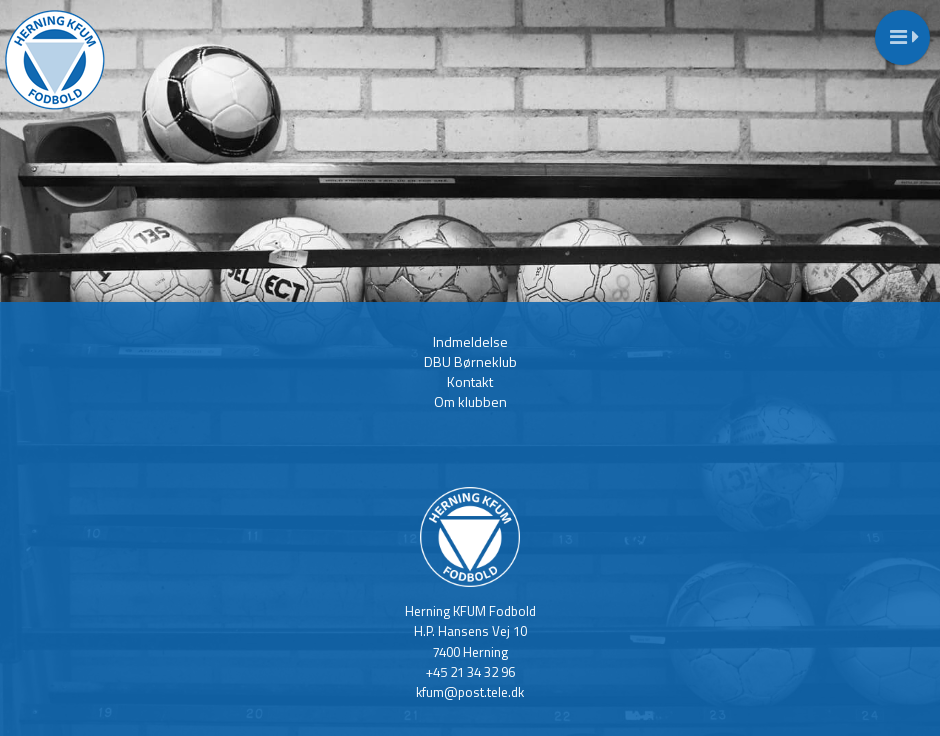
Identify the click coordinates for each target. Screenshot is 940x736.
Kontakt (470, 381)
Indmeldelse (470, 341)
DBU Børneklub (470, 361)
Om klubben (470, 401)
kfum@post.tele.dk (470, 692)
